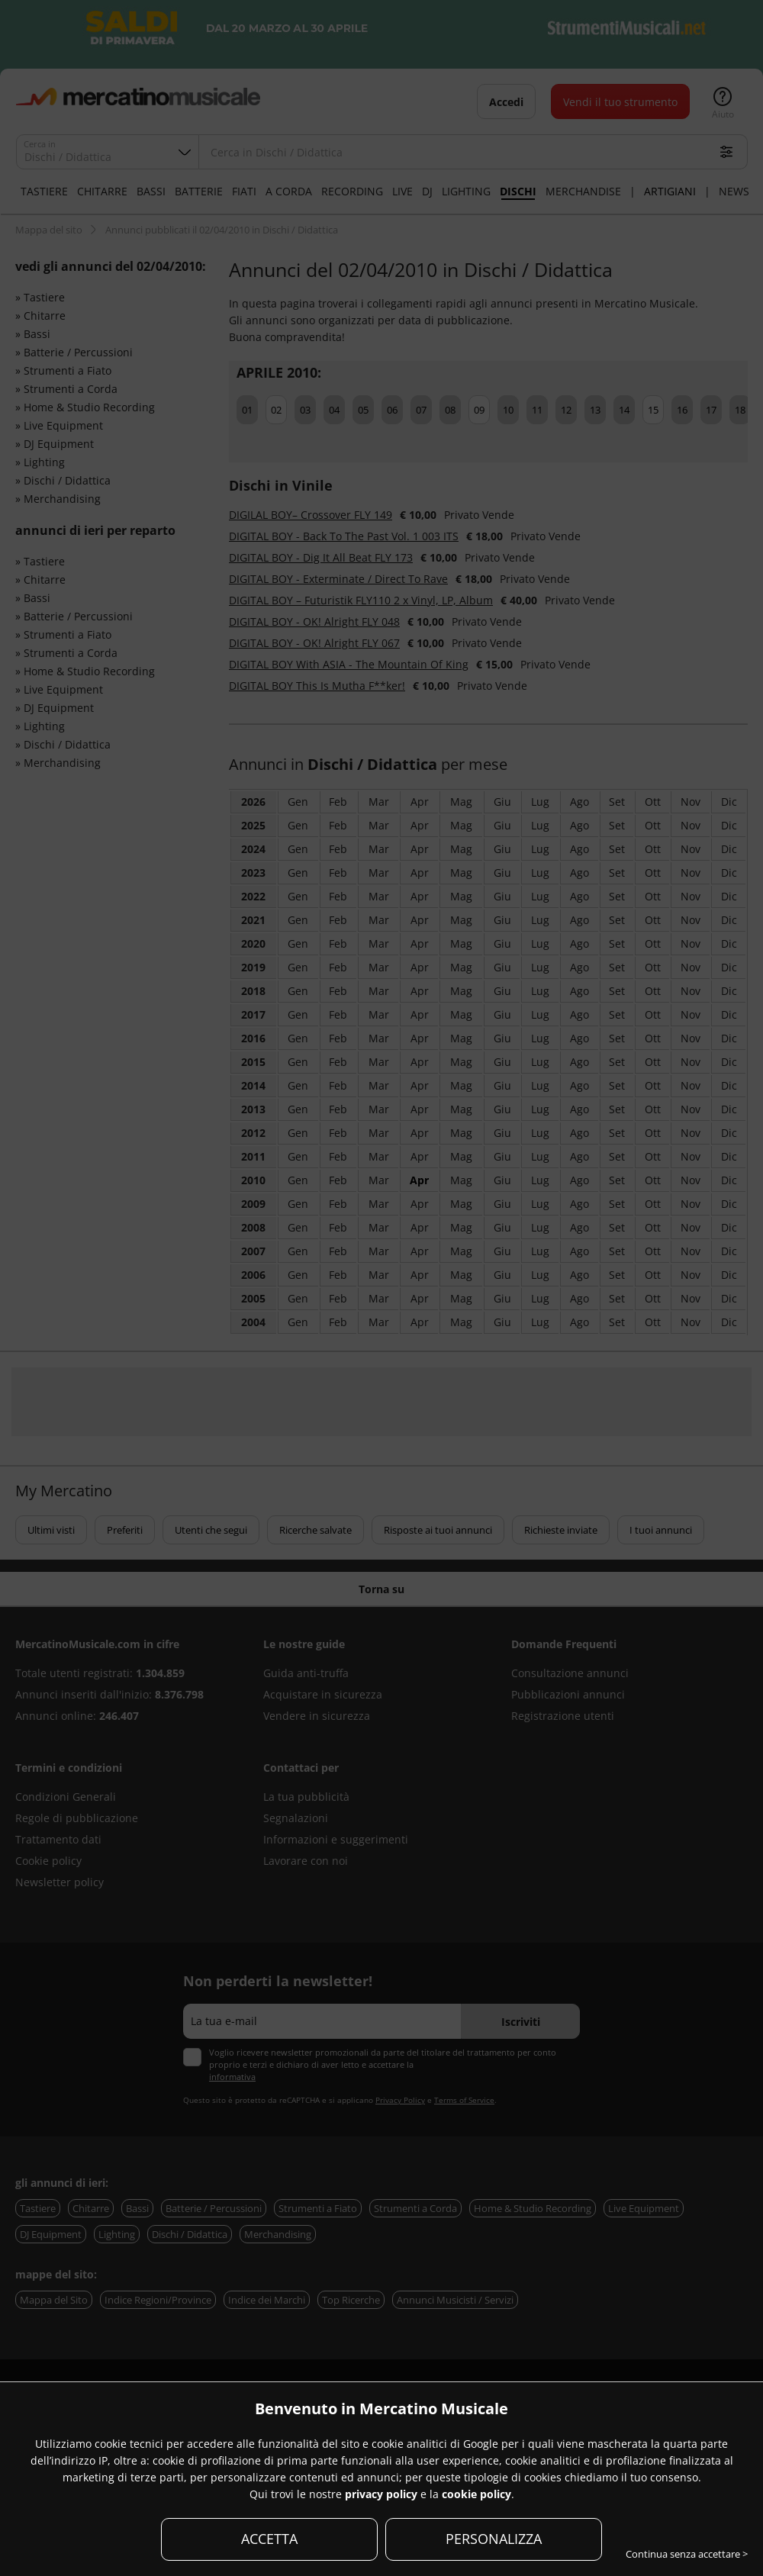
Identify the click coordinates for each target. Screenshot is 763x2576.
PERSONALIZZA (494, 2538)
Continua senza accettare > (687, 2554)
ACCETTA (269, 2538)
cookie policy (476, 2494)
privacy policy (381, 2494)
